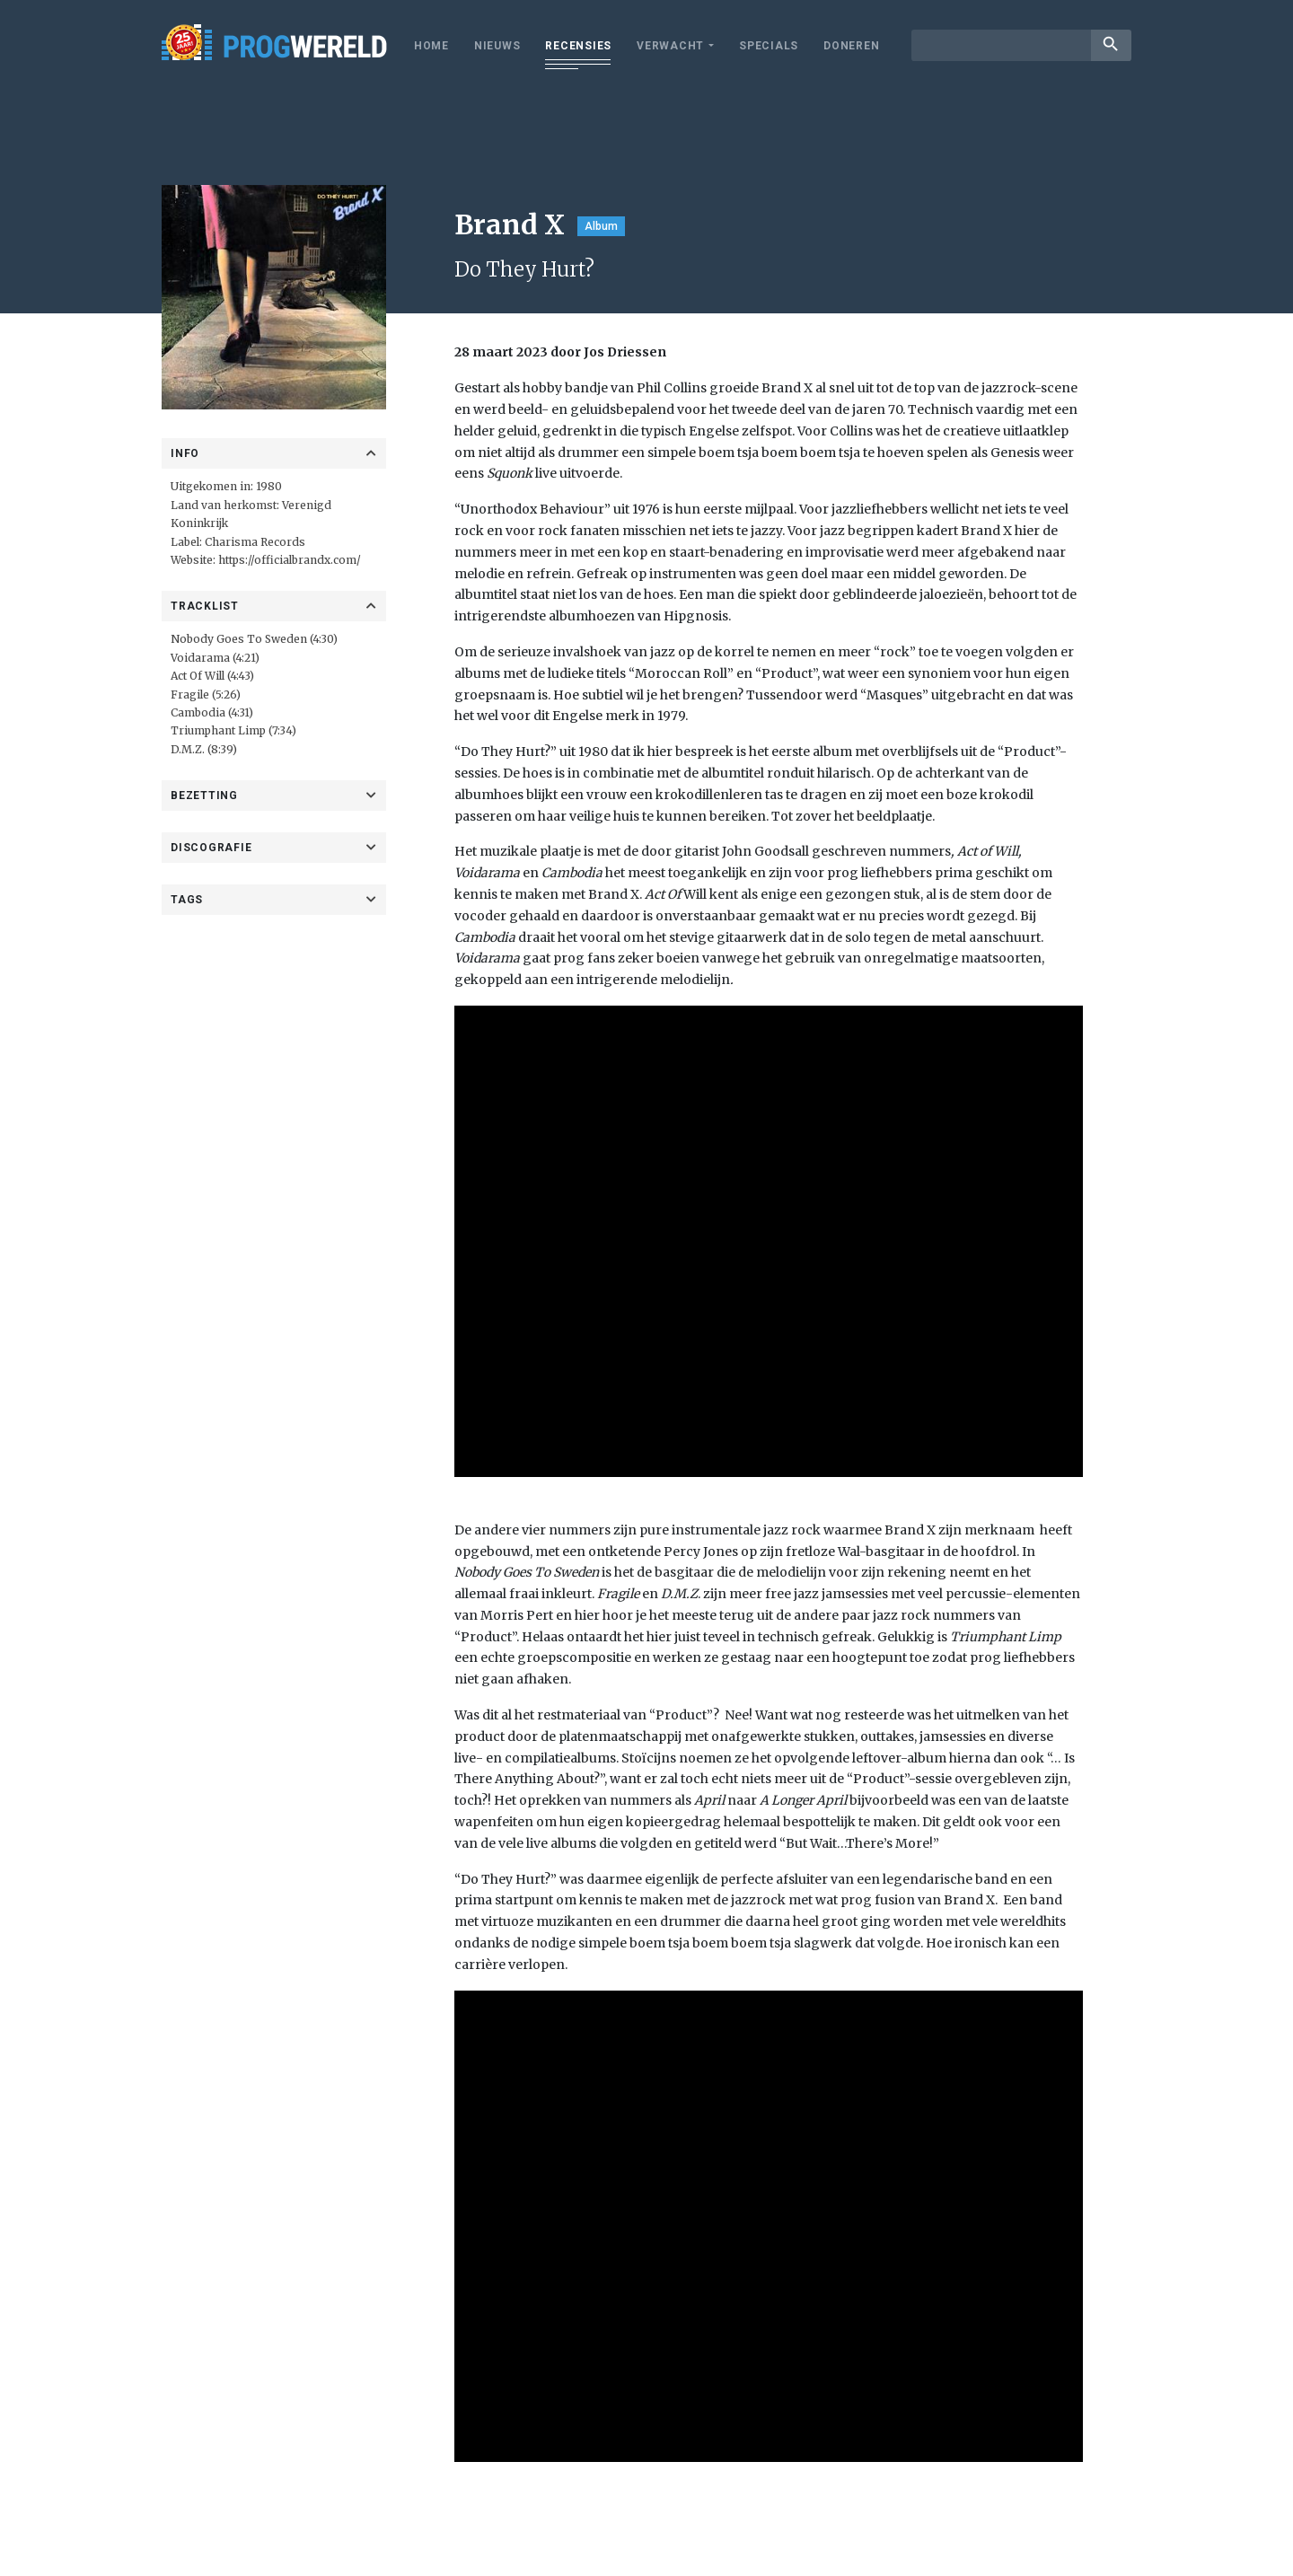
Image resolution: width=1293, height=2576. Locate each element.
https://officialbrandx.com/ (289, 560)
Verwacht (670, 46)
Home (431, 46)
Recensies (578, 46)
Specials (768, 46)
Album (601, 226)
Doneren (851, 46)
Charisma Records (255, 542)
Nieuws (497, 46)
